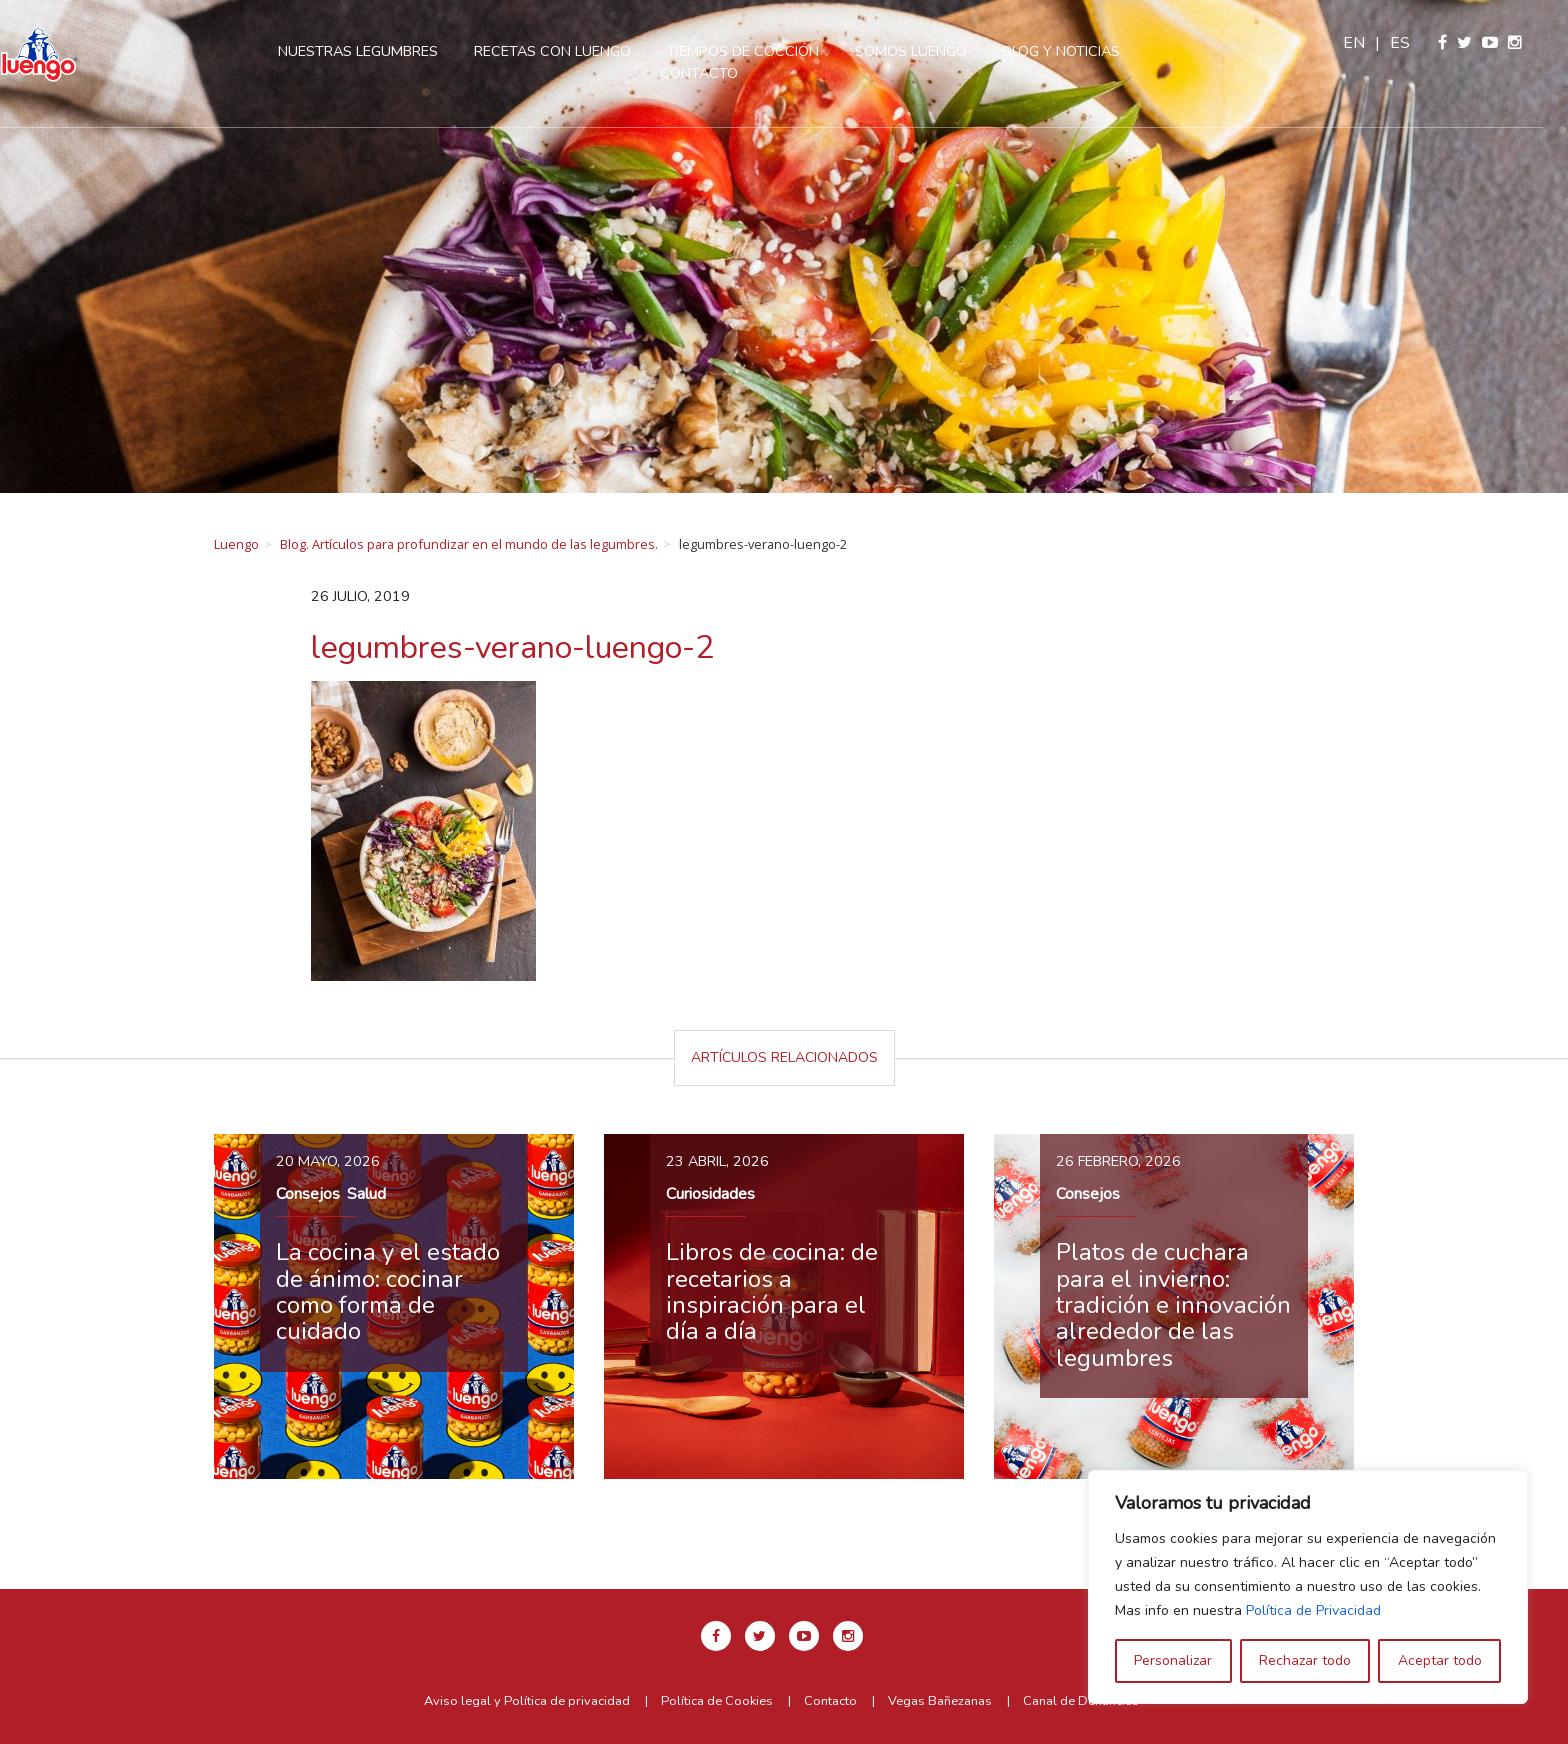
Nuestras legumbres (378, 51)
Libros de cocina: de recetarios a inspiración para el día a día (772, 1291)
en (1380, 43)
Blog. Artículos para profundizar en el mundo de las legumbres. (469, 544)
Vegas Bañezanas (940, 1701)
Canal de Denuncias (1081, 1701)
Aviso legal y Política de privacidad (527, 1701)
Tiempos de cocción (763, 51)
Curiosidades (710, 1194)
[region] (1308, 1587)
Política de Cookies (717, 1701)
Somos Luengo (931, 51)
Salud (366, 1194)
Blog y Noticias (1081, 51)
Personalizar (1173, 1660)
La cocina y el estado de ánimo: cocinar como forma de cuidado (388, 1291)
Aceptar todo (1440, 1660)
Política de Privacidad (1313, 1610)
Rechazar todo (1305, 1660)
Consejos (308, 1194)
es (1426, 43)
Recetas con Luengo (572, 51)
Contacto (719, 73)
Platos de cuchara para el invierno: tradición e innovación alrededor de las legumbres (1173, 1305)
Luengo (236, 544)
